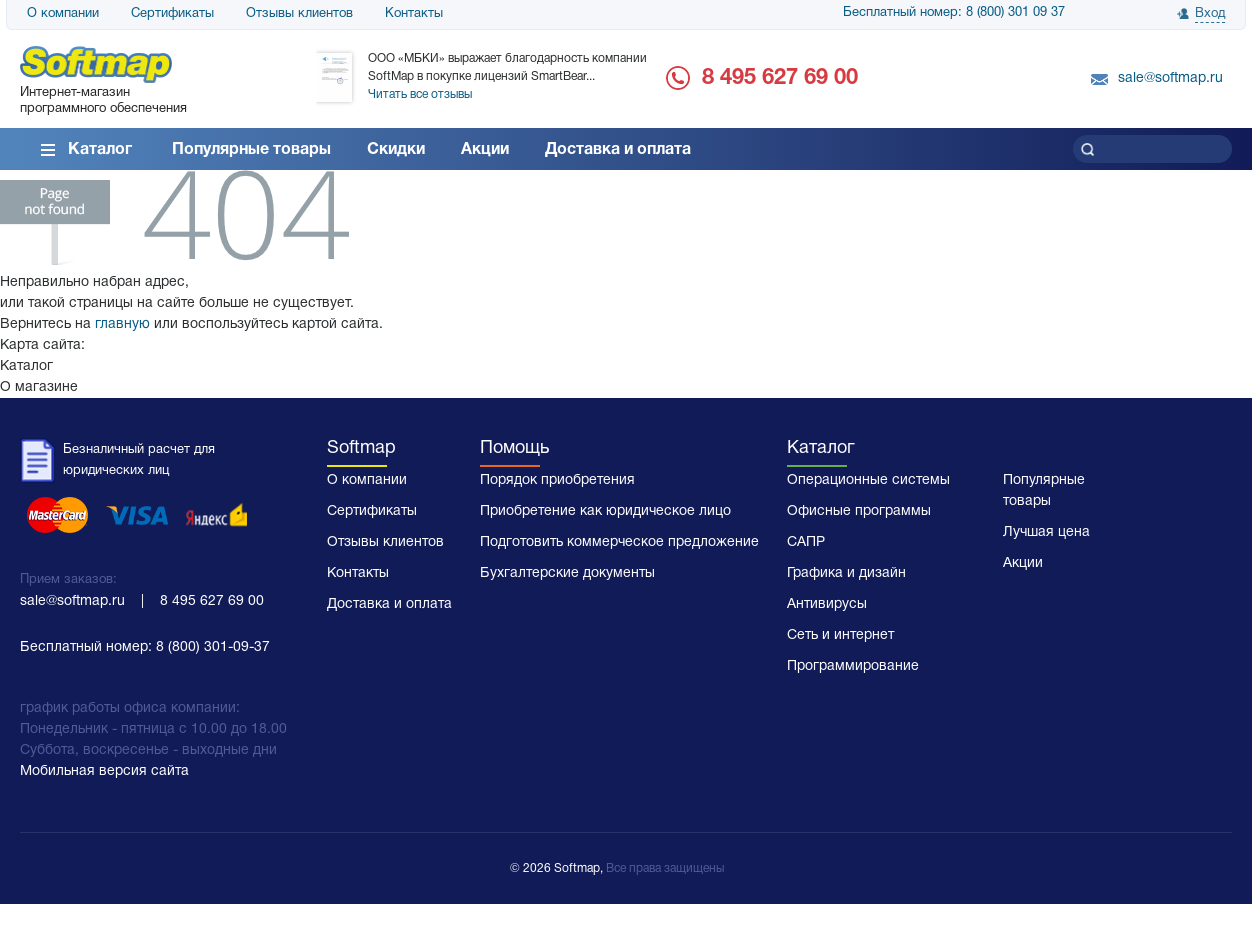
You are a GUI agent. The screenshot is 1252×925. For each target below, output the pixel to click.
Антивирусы (827, 604)
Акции (485, 150)
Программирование (853, 666)
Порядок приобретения (557, 480)
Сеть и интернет (840, 635)
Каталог (100, 150)
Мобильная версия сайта (104, 771)
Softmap (361, 448)
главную (122, 324)
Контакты (414, 14)
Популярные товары (251, 150)
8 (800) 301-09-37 (213, 647)
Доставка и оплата (618, 150)
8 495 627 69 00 (780, 78)
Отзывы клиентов (299, 14)
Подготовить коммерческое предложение (619, 542)
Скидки (396, 150)
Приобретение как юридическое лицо (605, 511)
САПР (806, 542)
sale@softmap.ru (1170, 78)
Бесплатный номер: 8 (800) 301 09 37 (954, 13)
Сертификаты (172, 14)
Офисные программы (859, 511)
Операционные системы (868, 480)
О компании (63, 14)
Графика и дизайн (846, 573)
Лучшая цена (1046, 532)
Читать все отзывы (420, 94)
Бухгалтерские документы (567, 573)
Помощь (514, 448)
